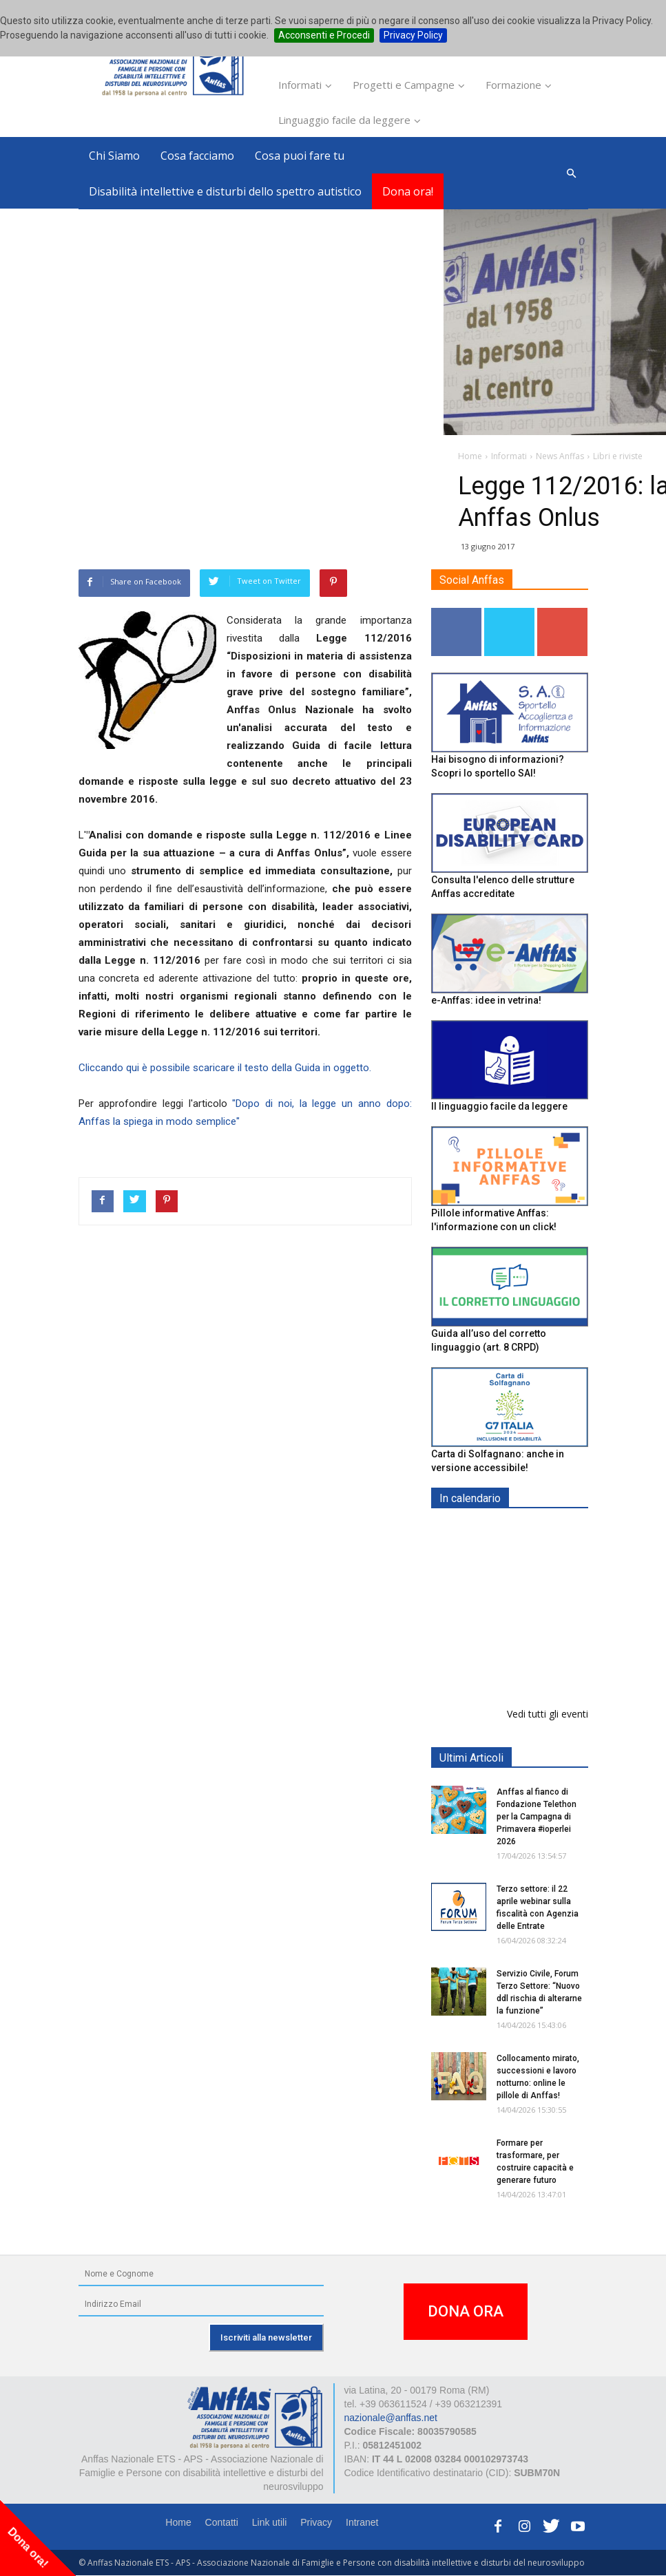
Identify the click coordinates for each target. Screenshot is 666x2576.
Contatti (221, 2522)
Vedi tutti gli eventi (547, 1713)
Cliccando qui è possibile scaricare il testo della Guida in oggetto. (225, 1068)
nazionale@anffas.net (390, 2417)
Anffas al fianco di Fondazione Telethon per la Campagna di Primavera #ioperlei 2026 (536, 1816)
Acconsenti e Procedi (324, 35)
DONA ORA (465, 2311)
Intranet (362, 2522)
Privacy (316, 2522)
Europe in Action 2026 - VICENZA (539, 1547)
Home (178, 2522)
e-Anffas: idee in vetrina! (486, 1000)
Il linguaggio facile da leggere (499, 1106)
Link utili (269, 2522)
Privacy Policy (413, 35)
